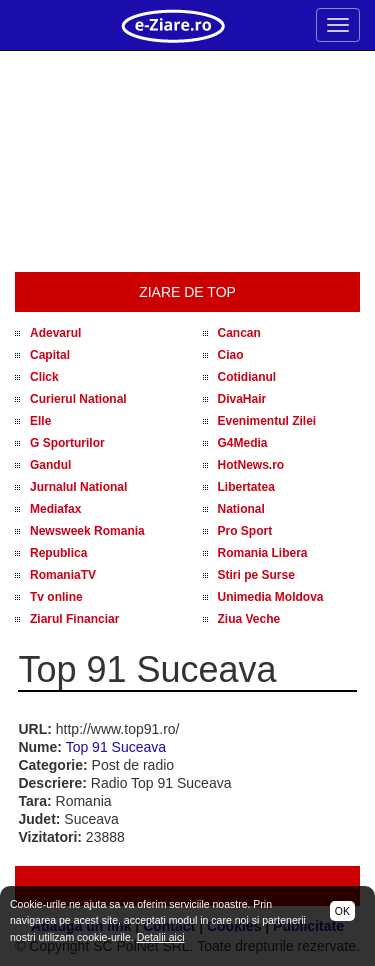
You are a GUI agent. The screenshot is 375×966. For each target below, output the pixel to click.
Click (44, 377)
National (241, 509)
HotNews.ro (251, 465)
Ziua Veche (249, 619)
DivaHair (242, 399)
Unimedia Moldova (271, 597)
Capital (50, 355)
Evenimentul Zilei (267, 421)
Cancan (239, 333)
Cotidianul (247, 377)
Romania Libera (263, 553)
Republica (58, 553)
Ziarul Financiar (74, 619)
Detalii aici (161, 937)
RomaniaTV (63, 575)
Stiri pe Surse (256, 575)
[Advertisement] (187, 162)
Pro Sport (245, 531)
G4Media (243, 443)
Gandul (50, 465)
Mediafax (55, 509)
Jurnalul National (78, 487)
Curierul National (78, 399)
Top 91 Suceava (116, 747)
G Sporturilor (67, 443)
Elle (40, 421)
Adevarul (55, 333)
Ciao (231, 355)
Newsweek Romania (87, 531)
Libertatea (246, 487)
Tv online (56, 597)
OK (342, 911)
